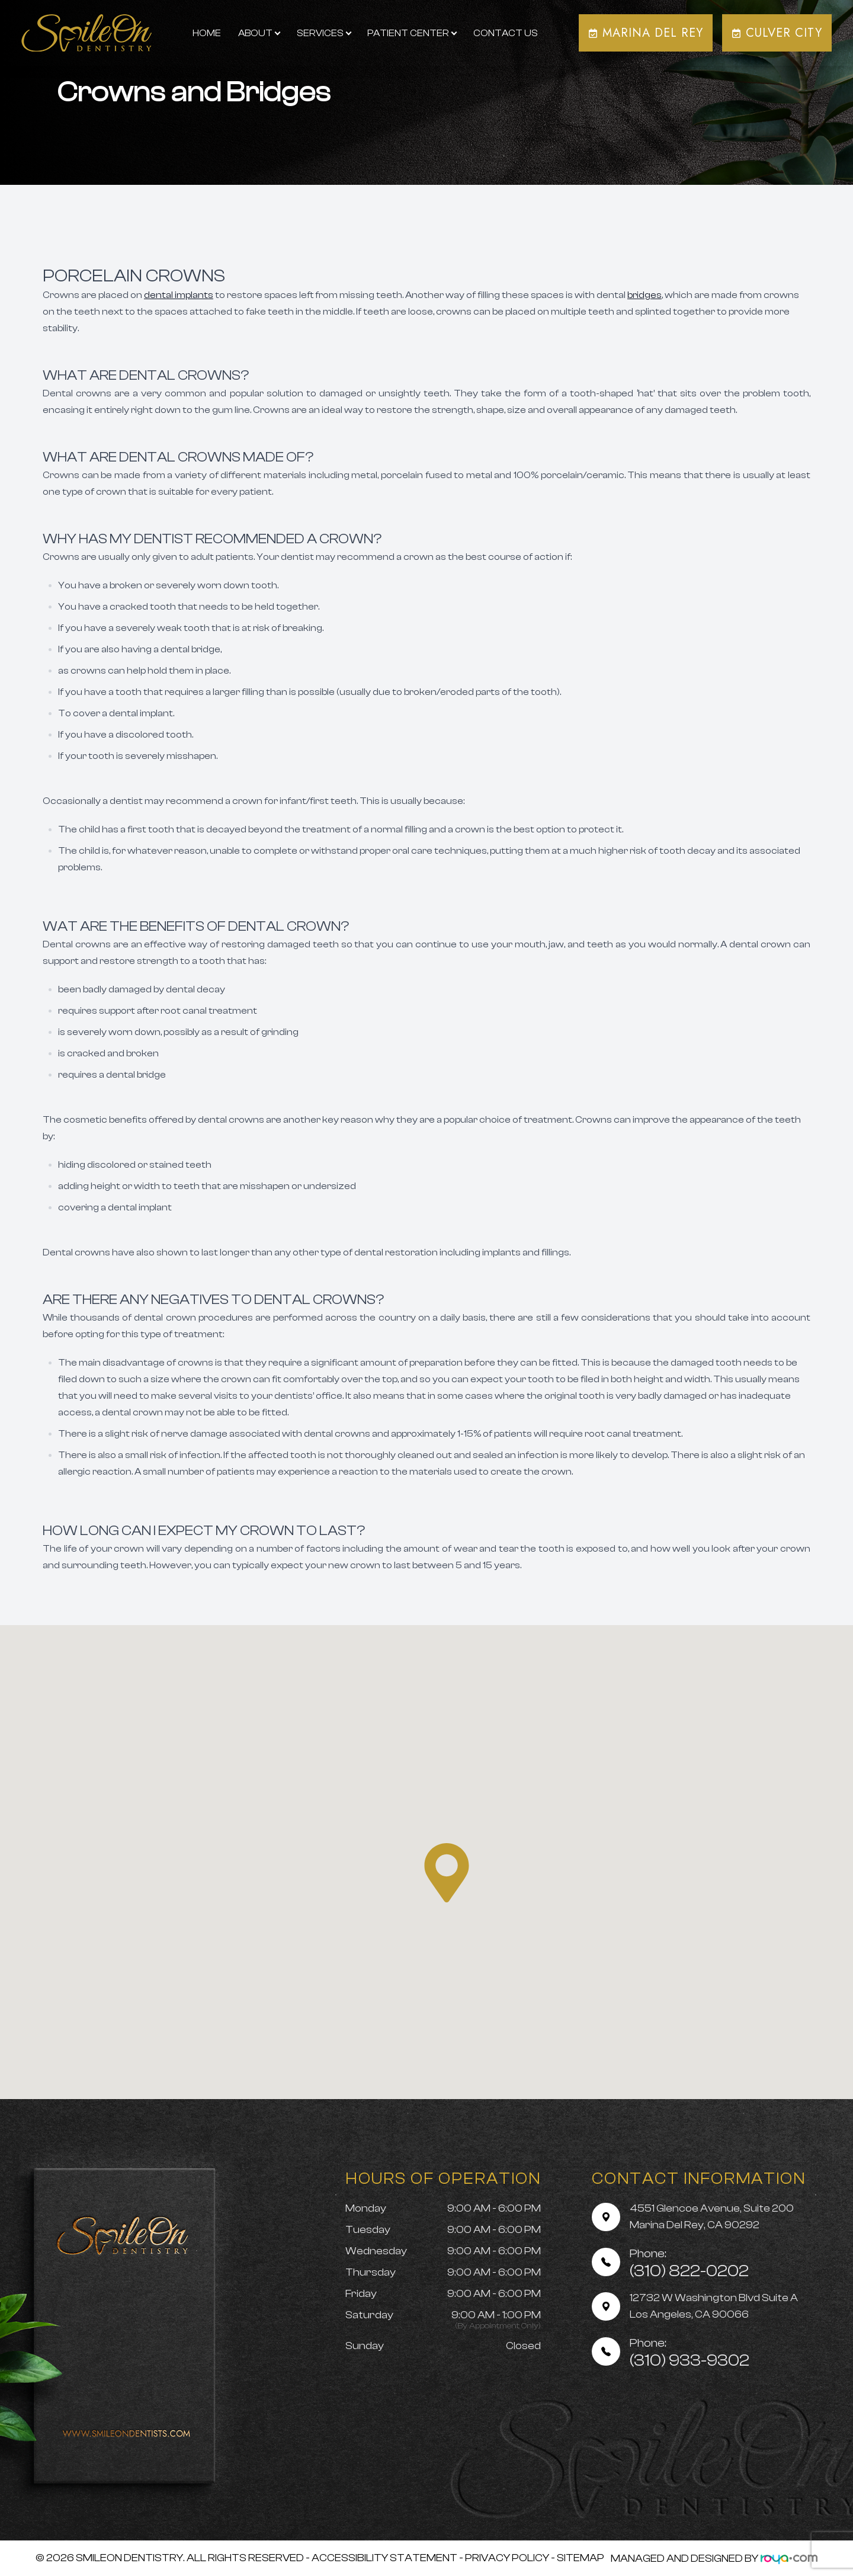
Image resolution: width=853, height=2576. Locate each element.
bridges (644, 295)
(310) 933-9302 (689, 2353)
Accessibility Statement (384, 2558)
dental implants (178, 295)
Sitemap (580, 2558)
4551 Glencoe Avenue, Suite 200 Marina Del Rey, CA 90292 (712, 2216)
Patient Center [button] (411, 33)
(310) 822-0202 (689, 2263)
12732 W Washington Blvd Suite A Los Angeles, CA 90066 (714, 2306)
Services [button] (324, 33)
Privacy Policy (507, 2558)
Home (207, 33)
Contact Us (505, 33)
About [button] (259, 33)
